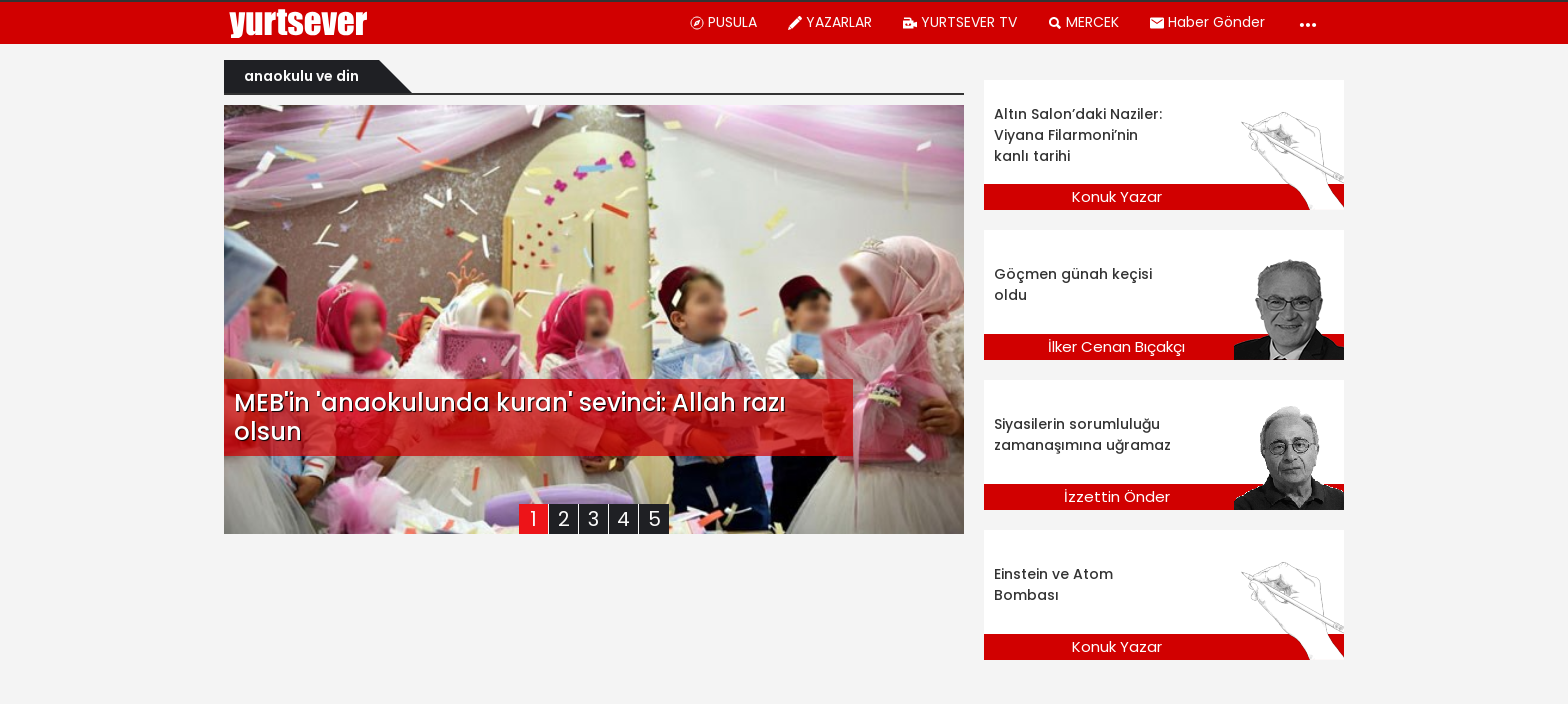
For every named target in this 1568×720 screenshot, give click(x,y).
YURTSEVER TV (959, 22)
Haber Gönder (1207, 22)
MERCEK (1083, 22)
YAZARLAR (829, 22)
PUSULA (723, 22)
